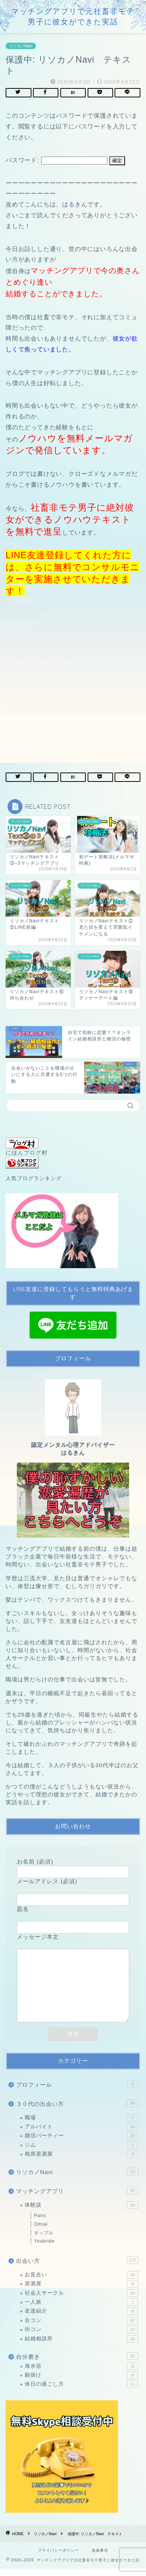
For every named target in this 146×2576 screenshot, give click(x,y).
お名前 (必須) (73, 1866)
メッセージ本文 (73, 1985)
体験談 (81, 2212)
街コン (81, 2337)
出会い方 (77, 2267)
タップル (44, 2240)
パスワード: (56, 160)
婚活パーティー (81, 2143)
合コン (81, 2328)
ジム (81, 2152)
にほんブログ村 (27, 1146)
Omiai (41, 2231)
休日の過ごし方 (81, 2391)
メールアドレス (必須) (73, 1890)
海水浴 (81, 2373)
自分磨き (77, 2363)
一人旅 (81, 2309)
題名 (73, 1918)
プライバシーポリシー (58, 2558)
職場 (81, 2125)
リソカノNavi (20, 46)
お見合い (81, 2282)
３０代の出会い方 (77, 2110)
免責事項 (100, 2558)
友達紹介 (81, 2318)
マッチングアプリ (77, 2198)
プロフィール (77, 2091)
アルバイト (81, 2134)
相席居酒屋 (81, 2161)
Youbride (44, 2248)
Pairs (40, 2223)
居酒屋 (81, 2291)
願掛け (81, 2382)
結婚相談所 (81, 2346)
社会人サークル (81, 2300)
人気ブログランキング (34, 1178)
